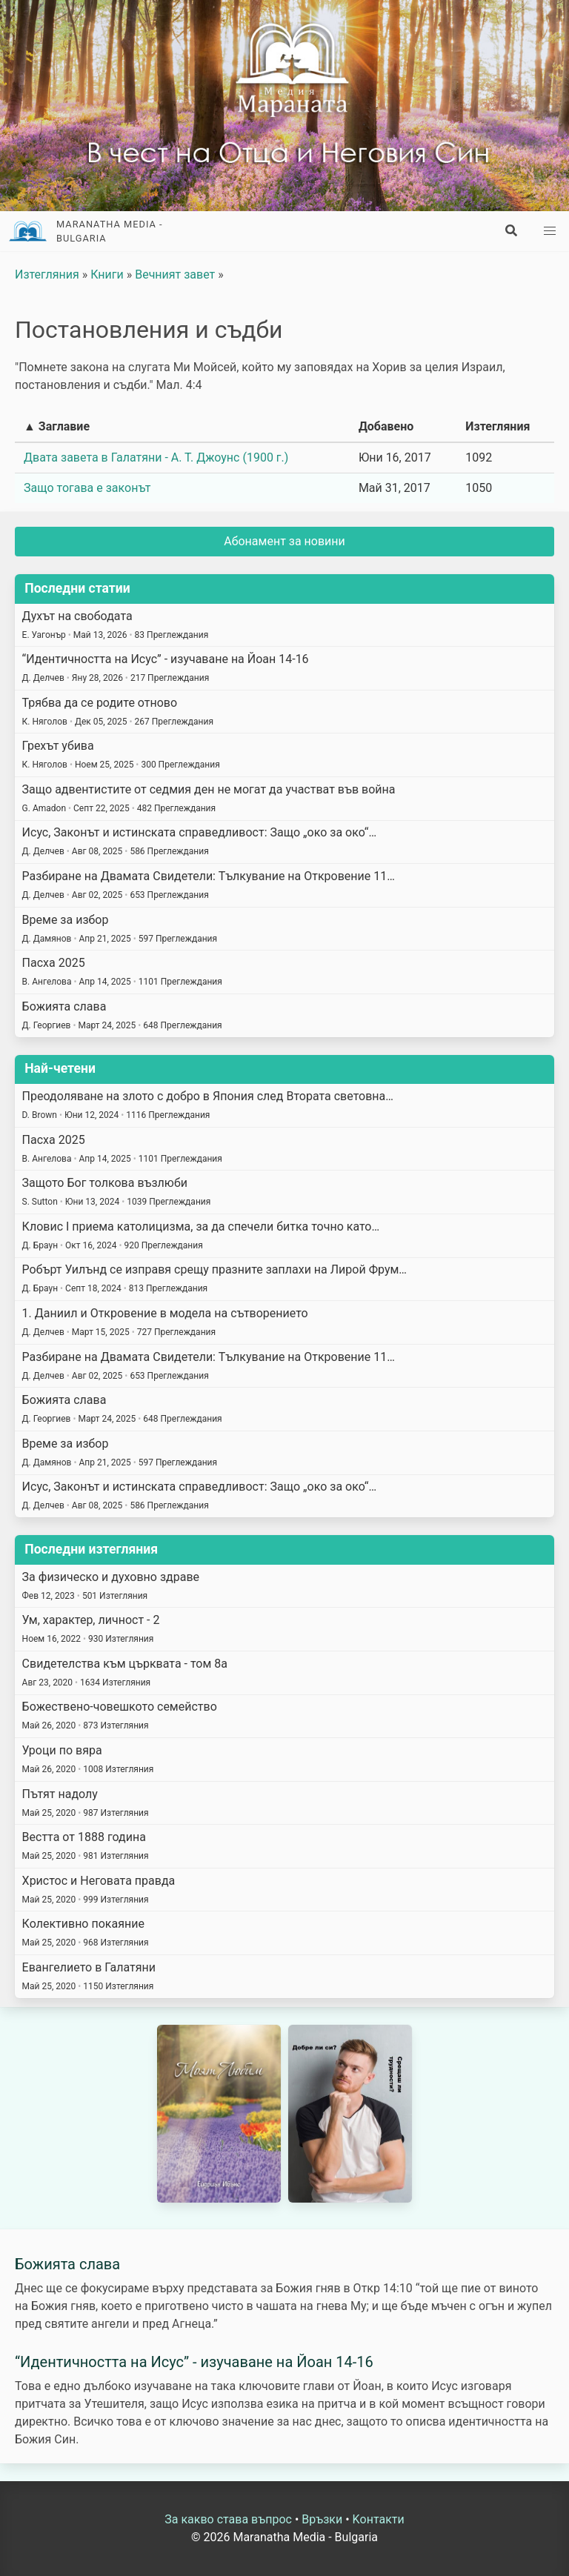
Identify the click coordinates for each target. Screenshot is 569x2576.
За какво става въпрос (228, 2519)
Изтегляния (47, 274)
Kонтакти (379, 2519)
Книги (107, 274)
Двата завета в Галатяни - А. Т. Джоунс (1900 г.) (156, 457)
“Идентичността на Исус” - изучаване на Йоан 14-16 (194, 2362)
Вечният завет (175, 274)
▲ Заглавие (57, 426)
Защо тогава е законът (87, 488)
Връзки (322, 2519)
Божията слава (67, 2264)
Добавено (386, 426)
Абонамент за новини (284, 541)
